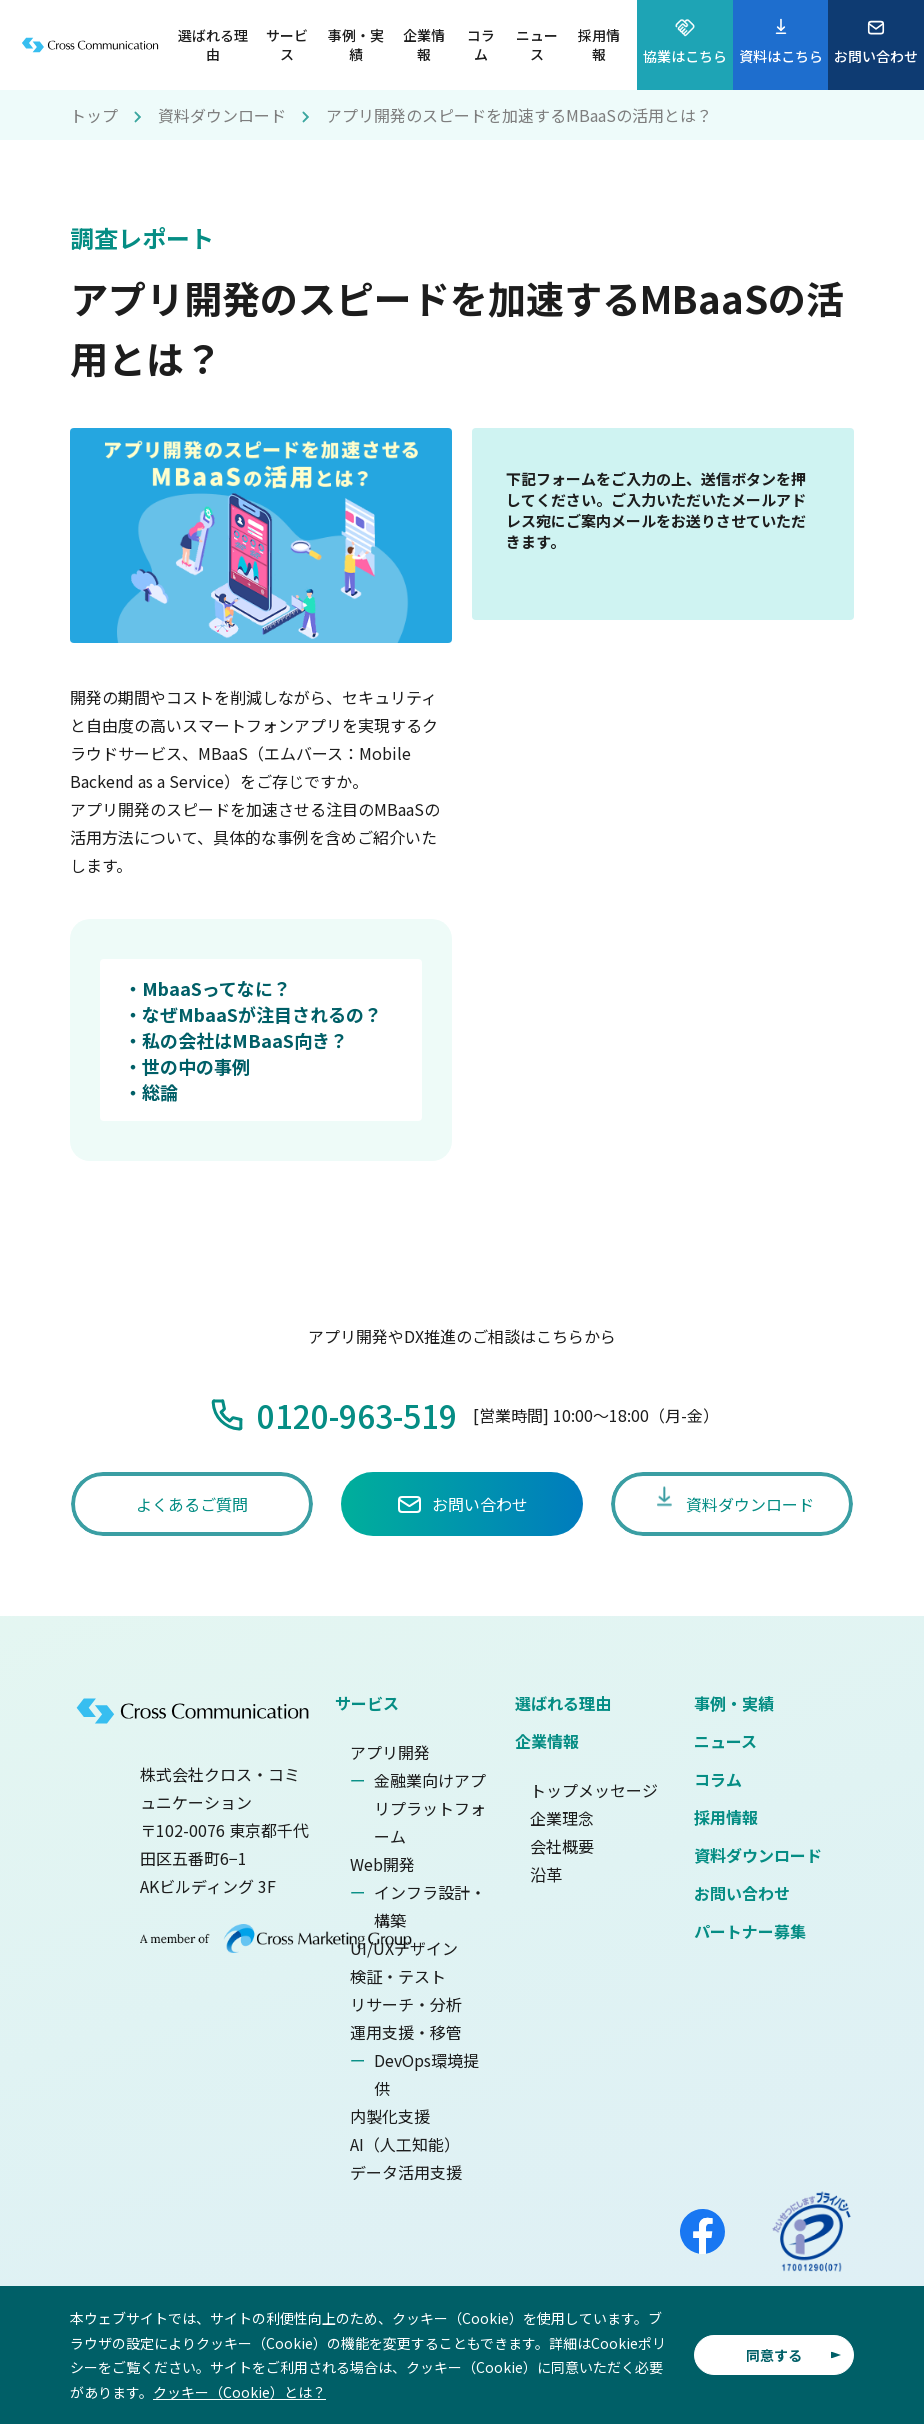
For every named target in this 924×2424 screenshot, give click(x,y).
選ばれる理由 (563, 1703)
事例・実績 (734, 1703)
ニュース (725, 1741)
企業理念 (562, 1818)
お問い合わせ (742, 1893)
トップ (94, 115)
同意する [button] (774, 2355)
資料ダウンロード (222, 115)
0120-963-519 (357, 1415)
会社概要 (562, 1846)
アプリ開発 (390, 1752)
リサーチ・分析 (406, 2004)
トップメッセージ (594, 1790)
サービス (367, 1703)
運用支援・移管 (406, 2032)
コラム (718, 1779)
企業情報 (547, 1741)
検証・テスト (398, 1976)
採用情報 (726, 1817)
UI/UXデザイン (404, 1948)
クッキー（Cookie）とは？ (239, 2392)
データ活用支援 (406, 2172)
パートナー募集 (750, 1931)
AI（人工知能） (405, 2144)
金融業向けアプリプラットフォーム (430, 1808)
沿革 (546, 1874)
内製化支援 (390, 2116)
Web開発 (382, 1864)
